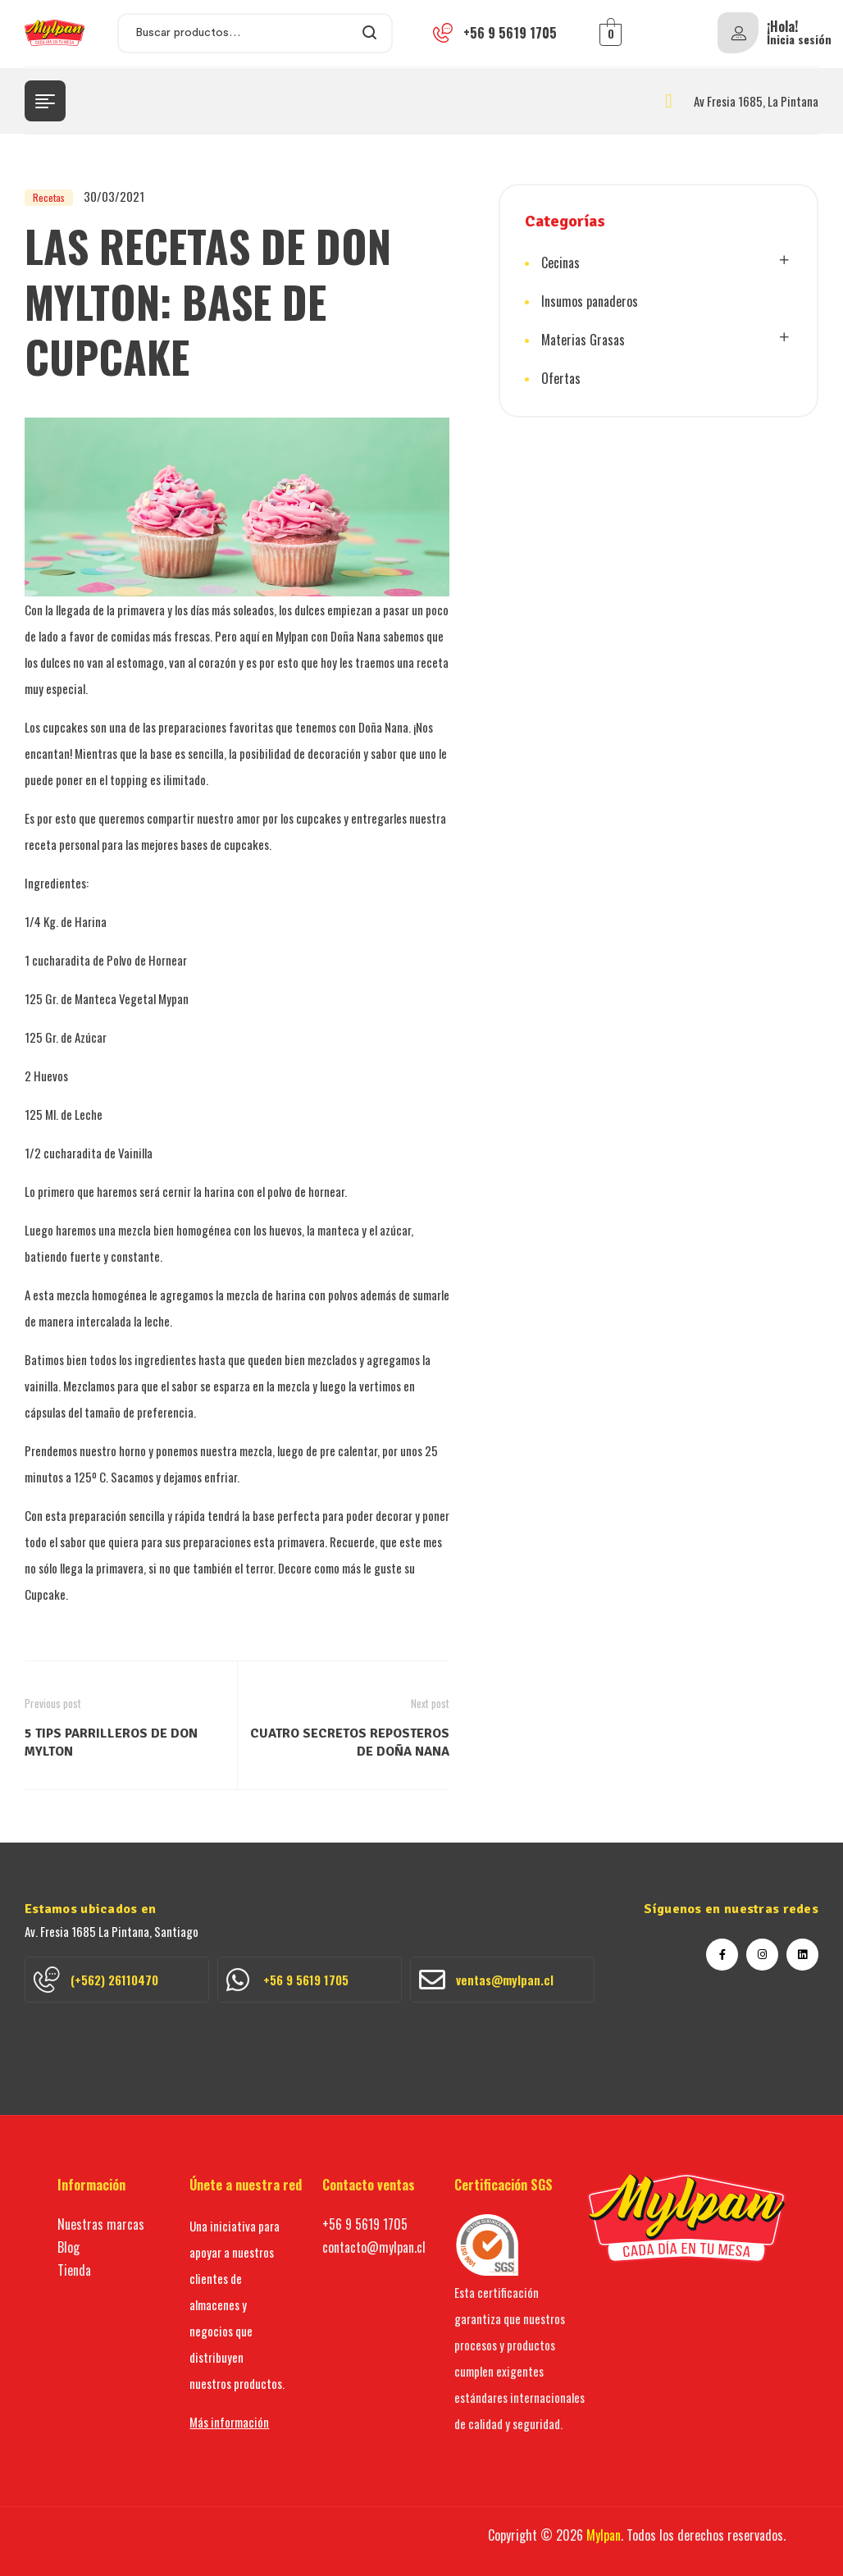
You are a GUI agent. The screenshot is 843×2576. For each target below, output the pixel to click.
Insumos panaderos (589, 301)
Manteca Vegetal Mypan (132, 998)
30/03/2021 (114, 196)
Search (370, 33)
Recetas (49, 197)
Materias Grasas (583, 339)
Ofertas (561, 378)
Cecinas (560, 262)
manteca (338, 1230)
